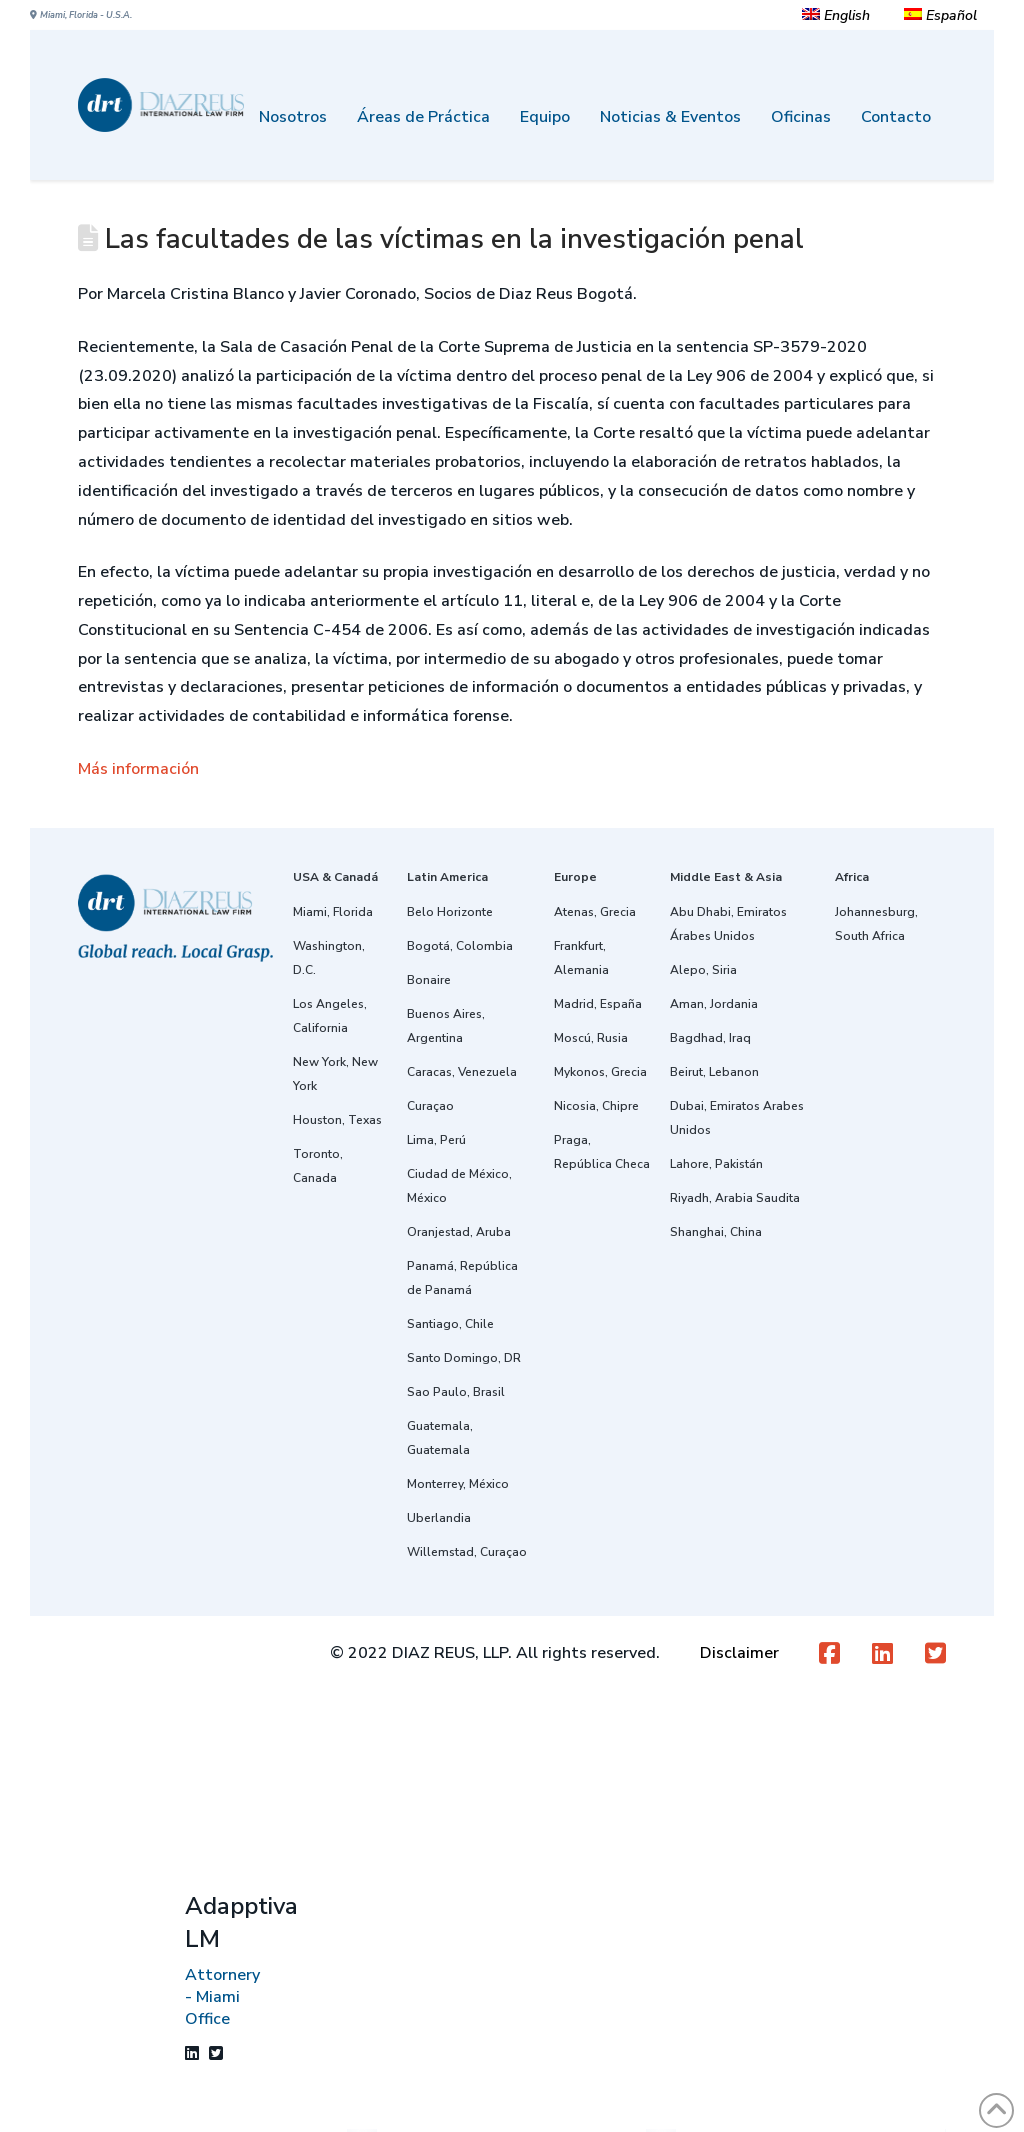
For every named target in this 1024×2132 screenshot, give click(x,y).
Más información (138, 769)
